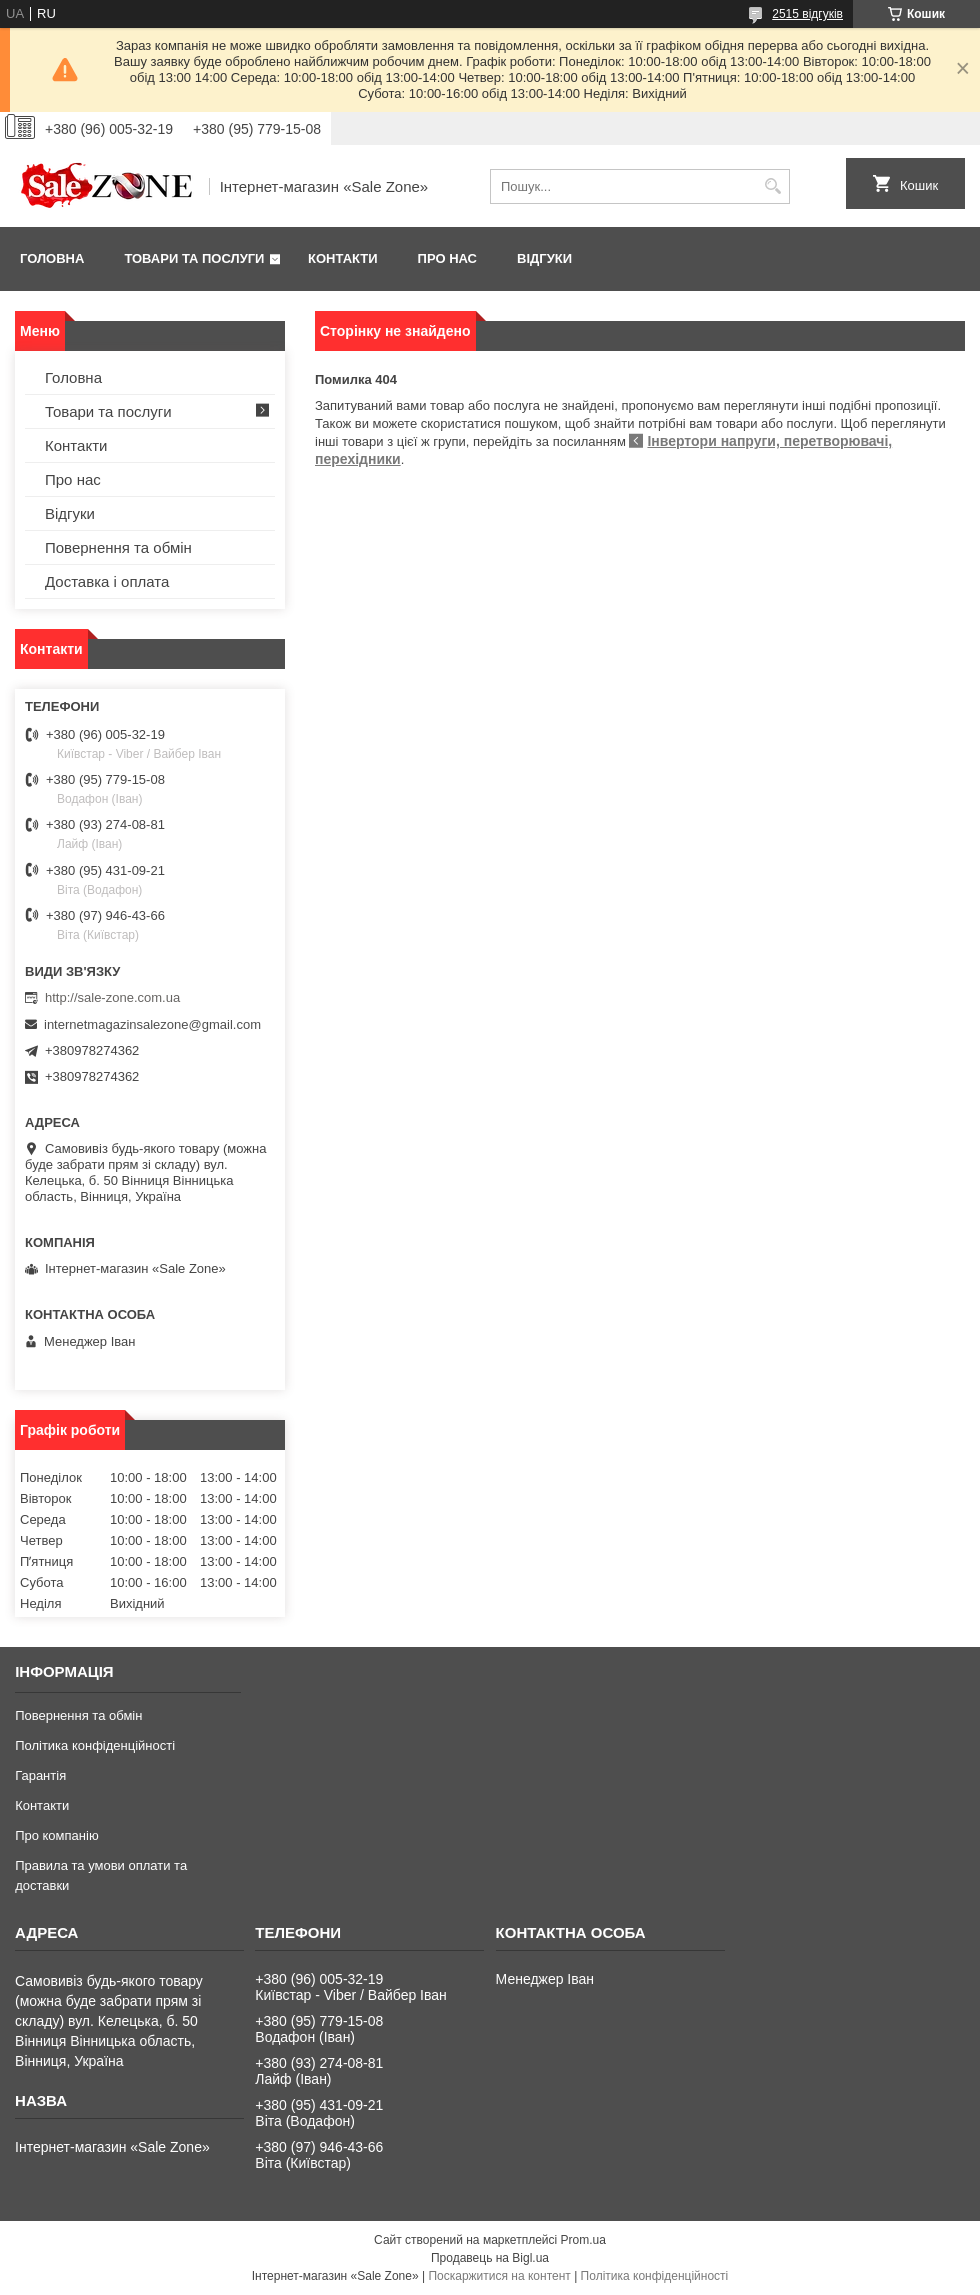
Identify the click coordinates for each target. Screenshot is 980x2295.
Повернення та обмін (118, 547)
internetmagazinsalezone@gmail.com (152, 1024)
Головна (52, 258)
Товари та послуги (194, 258)
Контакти (343, 258)
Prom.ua (583, 2240)
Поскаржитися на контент (499, 2276)
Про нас (447, 258)
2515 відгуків (807, 14)
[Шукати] (772, 186)
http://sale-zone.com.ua (112, 997)
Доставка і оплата (107, 581)
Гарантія (40, 1775)
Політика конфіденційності (95, 1745)
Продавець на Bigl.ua (490, 2258)
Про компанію (57, 1835)
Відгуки (544, 258)
